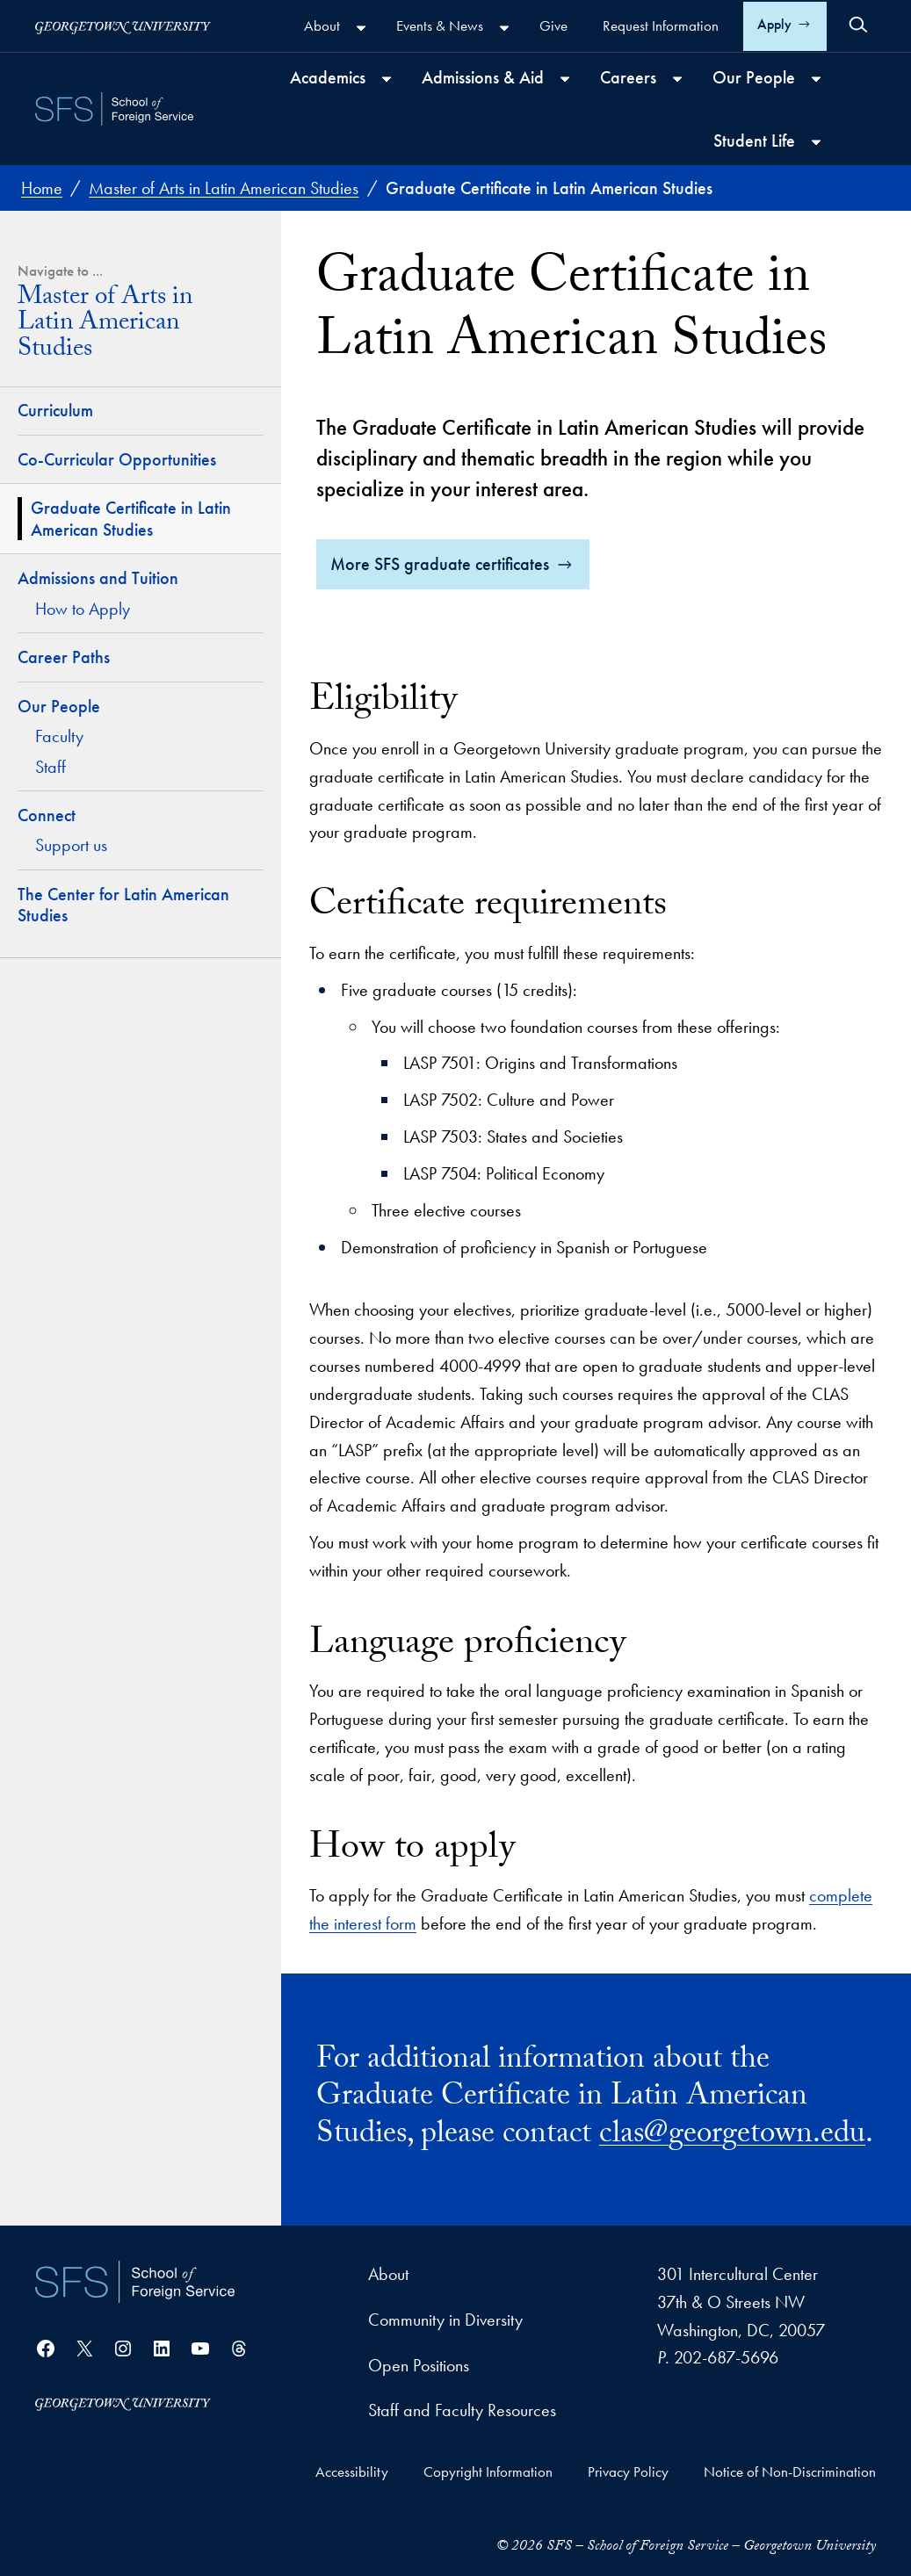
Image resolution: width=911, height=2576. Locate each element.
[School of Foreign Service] (135, 2282)
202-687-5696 (726, 2358)
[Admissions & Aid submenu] (564, 79)
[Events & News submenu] (504, 28)
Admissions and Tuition (98, 577)
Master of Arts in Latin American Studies (105, 325)
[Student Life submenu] (816, 142)
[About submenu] (361, 28)
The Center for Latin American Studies (123, 905)
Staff (50, 766)
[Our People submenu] (816, 79)
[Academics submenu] (386, 79)
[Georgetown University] (123, 26)
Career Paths (64, 656)
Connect (47, 815)
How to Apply (82, 608)
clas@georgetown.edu (732, 2137)
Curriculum (55, 410)
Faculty (59, 736)
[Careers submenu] (677, 79)
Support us (71, 844)
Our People (59, 706)
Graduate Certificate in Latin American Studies (131, 518)
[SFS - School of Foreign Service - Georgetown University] (114, 109)
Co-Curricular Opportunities (117, 459)
